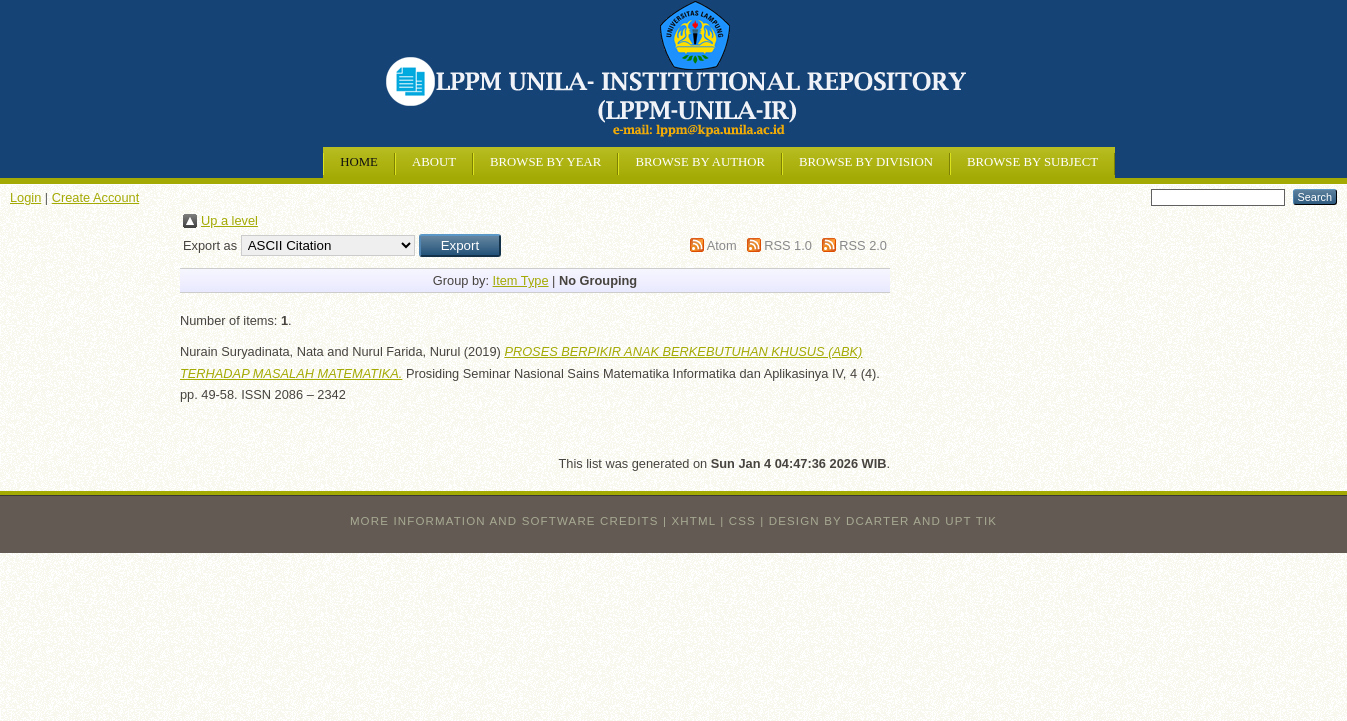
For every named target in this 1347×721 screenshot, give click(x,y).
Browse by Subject (1032, 162)
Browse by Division (866, 162)
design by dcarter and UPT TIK (883, 521)
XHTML (694, 521)
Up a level (229, 220)
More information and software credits (504, 521)
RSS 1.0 (788, 245)
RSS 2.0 (863, 245)
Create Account (96, 197)
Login (25, 197)
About (434, 162)
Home (359, 162)
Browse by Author (700, 162)
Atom (722, 245)
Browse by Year (545, 162)
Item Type (521, 280)
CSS (742, 521)
